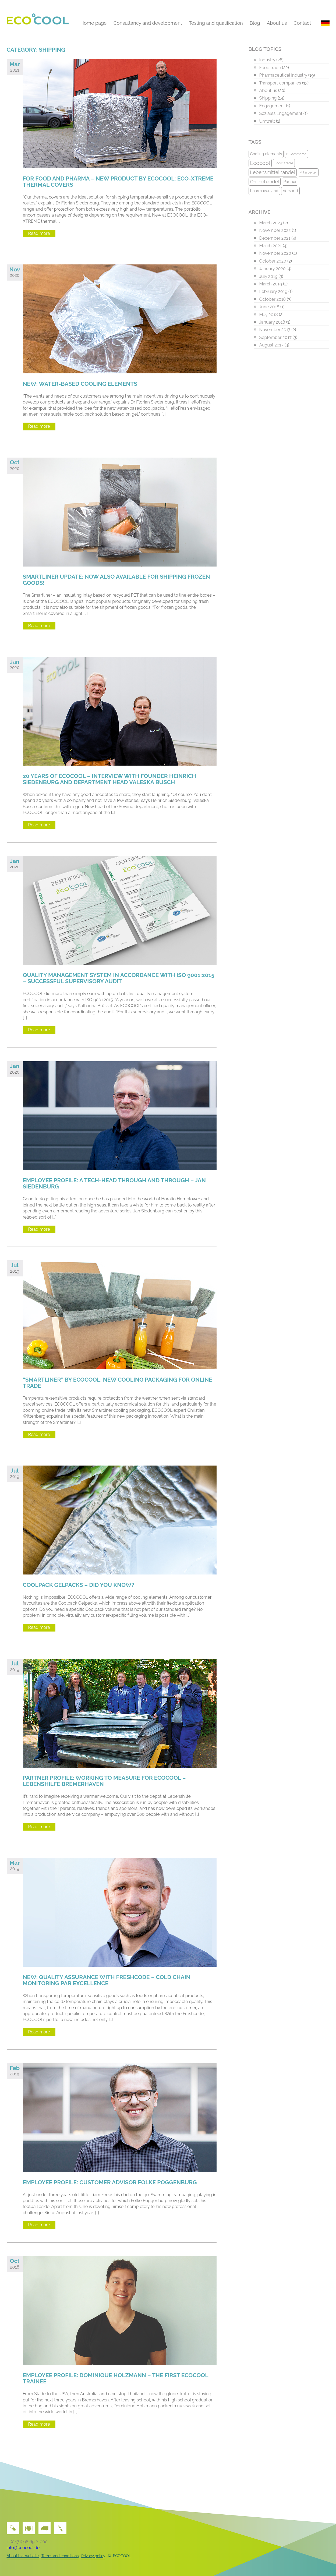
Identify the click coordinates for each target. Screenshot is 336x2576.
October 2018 (272, 299)
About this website (23, 2556)
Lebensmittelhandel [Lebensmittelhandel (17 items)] (272, 172)
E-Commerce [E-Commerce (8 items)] (296, 154)
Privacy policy (93, 2556)
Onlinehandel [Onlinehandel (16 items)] (264, 181)
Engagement (272, 105)
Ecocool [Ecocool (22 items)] (260, 163)
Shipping (268, 98)
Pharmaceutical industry (283, 75)
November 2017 (275, 329)
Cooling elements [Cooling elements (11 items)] (266, 153)
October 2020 (272, 261)
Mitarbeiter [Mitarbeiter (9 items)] (308, 172)
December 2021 (275, 238)
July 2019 (268, 276)
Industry (267, 59)
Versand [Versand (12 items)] (290, 190)
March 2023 (270, 222)
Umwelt (267, 121)
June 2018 (269, 306)
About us (277, 23)
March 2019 (270, 283)
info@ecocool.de (23, 2547)
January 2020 (272, 268)
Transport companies (280, 83)
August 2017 (271, 345)
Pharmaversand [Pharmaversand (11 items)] (264, 190)
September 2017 (275, 337)
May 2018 (268, 314)
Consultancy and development (148, 23)
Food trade (270, 67)
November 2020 (275, 253)
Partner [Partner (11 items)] (290, 181)
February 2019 (273, 291)
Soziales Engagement (280, 113)
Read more (39, 233)
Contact (302, 23)
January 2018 (272, 322)
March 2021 (270, 245)
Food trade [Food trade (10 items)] (283, 163)
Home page (93, 23)
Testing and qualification (216, 23)
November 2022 (275, 230)
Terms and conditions (60, 2556)
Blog (255, 23)
